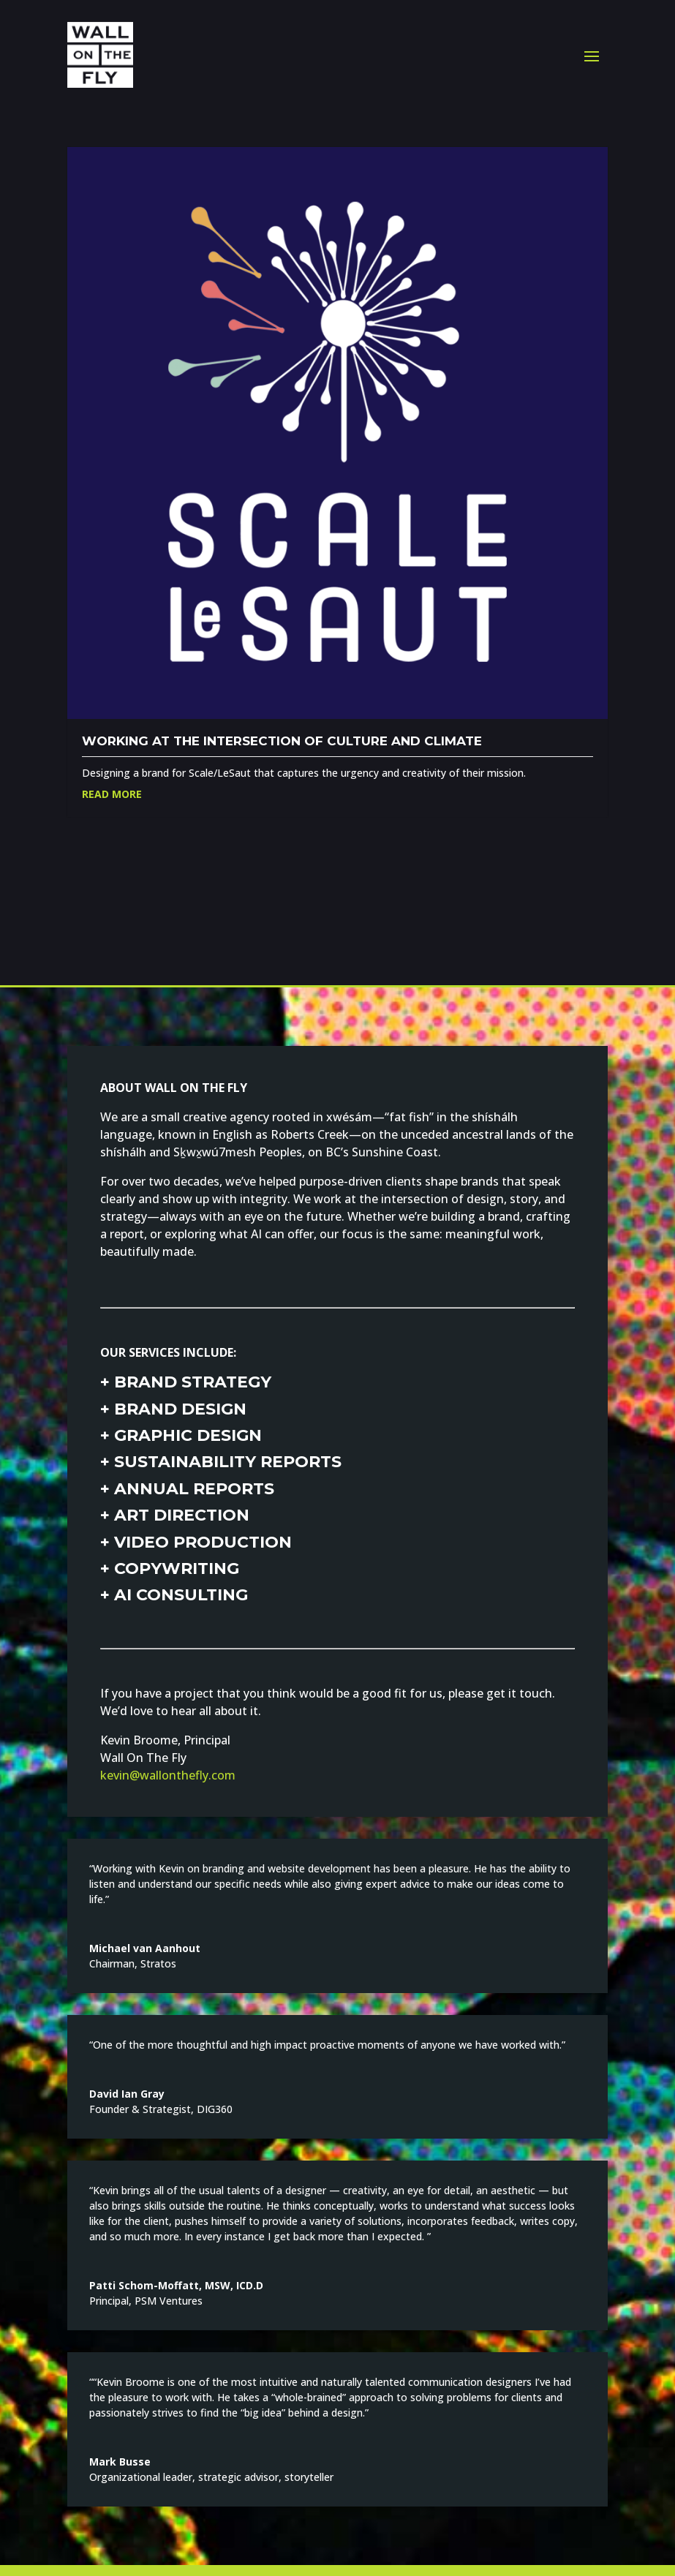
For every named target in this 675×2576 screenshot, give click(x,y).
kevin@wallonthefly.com (167, 1775)
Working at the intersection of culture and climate (282, 741)
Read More (112, 794)
